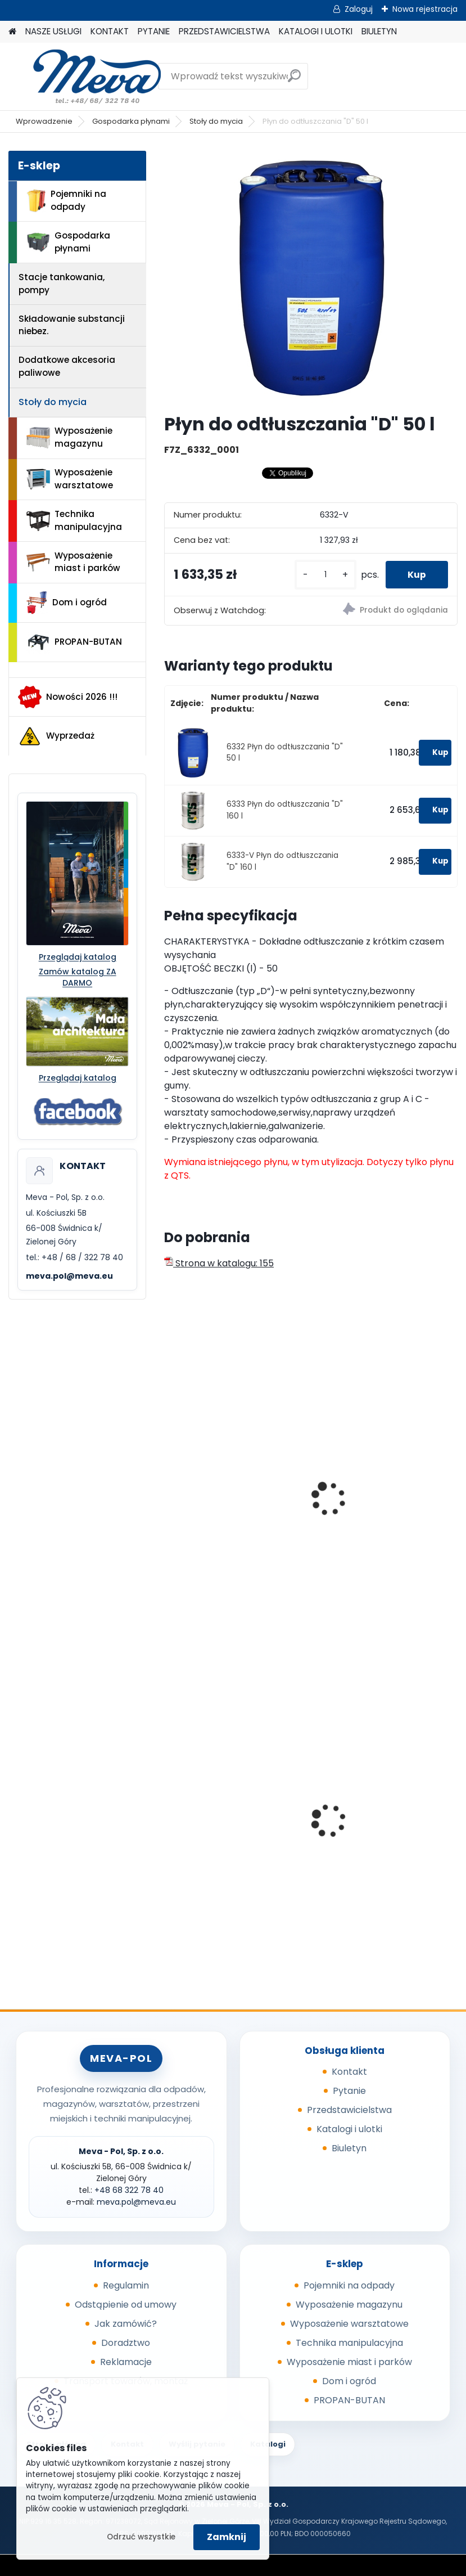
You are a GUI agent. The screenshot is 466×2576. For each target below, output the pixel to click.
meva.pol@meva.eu (69, 1276)
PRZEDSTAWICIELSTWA (224, 31)
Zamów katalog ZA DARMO (77, 977)
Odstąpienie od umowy (126, 2304)
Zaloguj (359, 9)
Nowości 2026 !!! (67, 697)
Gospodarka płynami (131, 121)
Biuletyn (349, 2148)
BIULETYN (379, 31)
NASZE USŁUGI (53, 31)
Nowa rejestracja (425, 9)
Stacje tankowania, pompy (62, 283)
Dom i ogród (66, 602)
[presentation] (169, 1486)
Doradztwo (125, 2342)
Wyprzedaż (56, 736)
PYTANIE (154, 31)
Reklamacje (126, 2361)
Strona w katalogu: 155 (219, 1263)
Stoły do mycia (216, 121)
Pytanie (349, 2090)
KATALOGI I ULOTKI (315, 31)
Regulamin (126, 2285)
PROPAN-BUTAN (74, 642)
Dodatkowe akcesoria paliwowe (67, 366)
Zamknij (226, 2536)
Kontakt (349, 2071)
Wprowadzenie (44, 121)
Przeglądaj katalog (77, 957)
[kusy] (324, 575)
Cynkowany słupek (364, 1805)
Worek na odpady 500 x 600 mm (233, 1834)
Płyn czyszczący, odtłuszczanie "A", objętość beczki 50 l (382, 1537)
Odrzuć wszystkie (141, 2537)
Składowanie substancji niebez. (72, 325)
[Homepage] (12, 32)
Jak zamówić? (125, 2323)
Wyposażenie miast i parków (73, 562)
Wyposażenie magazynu (69, 437)
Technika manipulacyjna (74, 520)
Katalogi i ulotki (349, 2129)
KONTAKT (110, 31)
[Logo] (85, 76)
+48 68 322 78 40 (129, 2190)
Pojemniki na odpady (66, 200)
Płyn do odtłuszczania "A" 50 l (234, 1531)
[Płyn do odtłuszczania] (311, 277)
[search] (294, 80)
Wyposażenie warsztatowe (69, 478)
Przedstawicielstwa (349, 2109)
